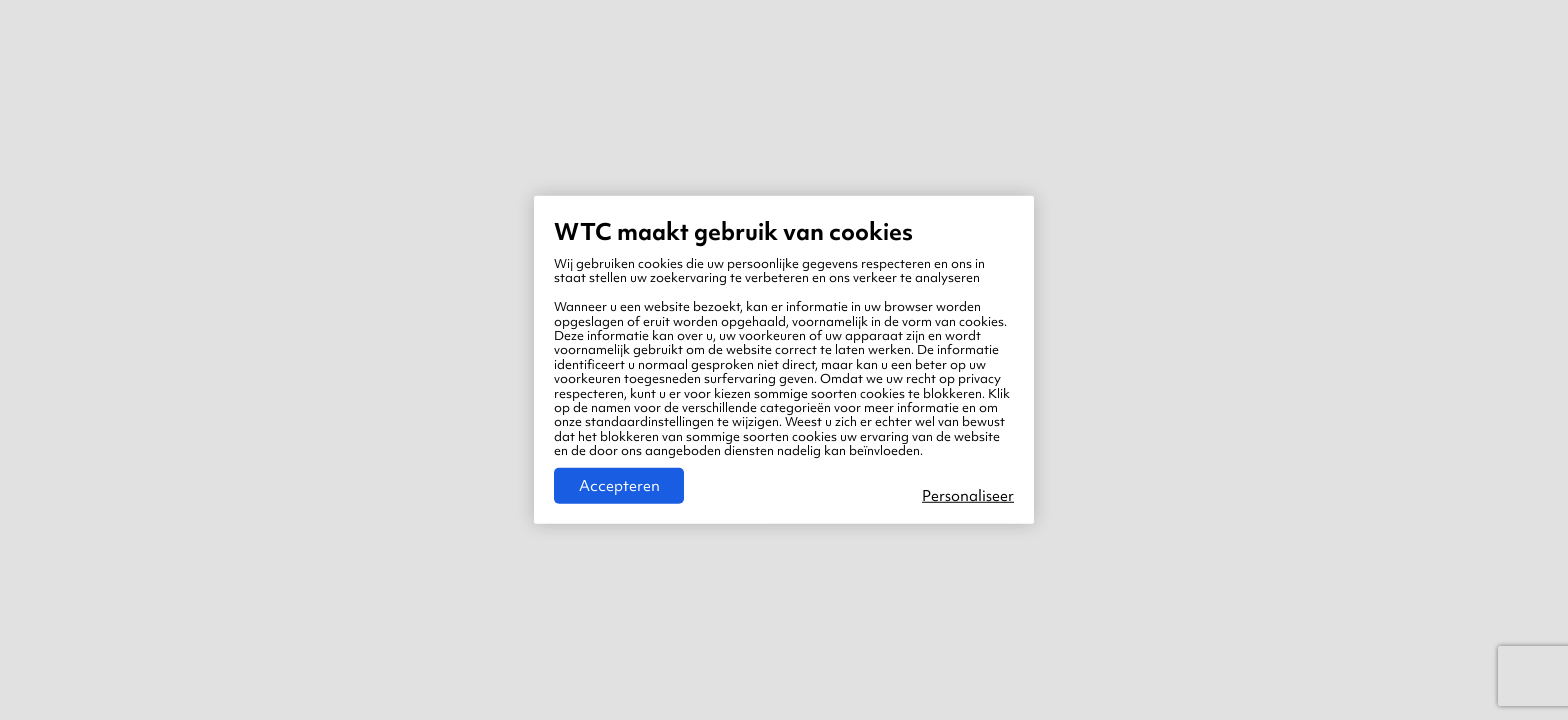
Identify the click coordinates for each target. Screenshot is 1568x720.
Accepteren (619, 486)
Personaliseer (968, 496)
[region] (784, 360)
